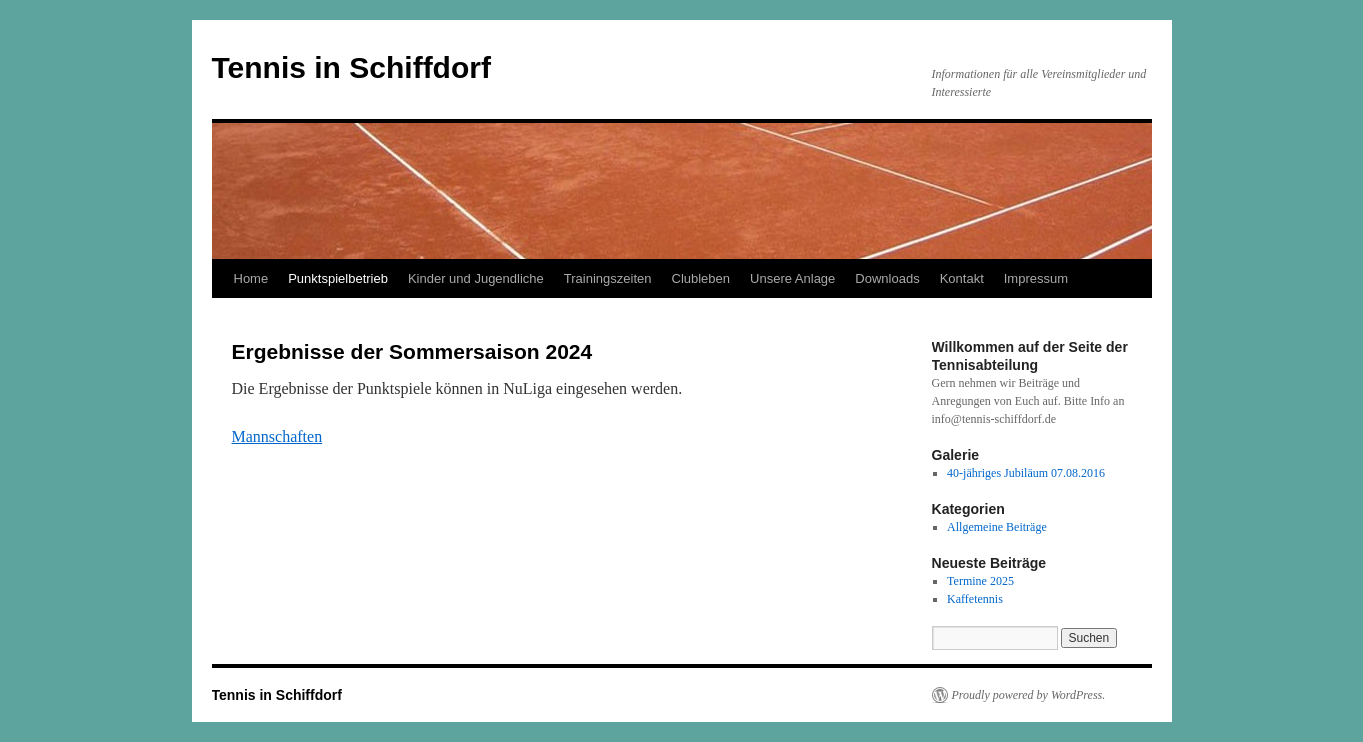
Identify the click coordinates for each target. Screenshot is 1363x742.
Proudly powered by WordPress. (1029, 695)
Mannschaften (277, 436)
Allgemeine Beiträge (997, 527)
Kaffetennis (975, 599)
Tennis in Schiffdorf (351, 67)
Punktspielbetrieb (338, 278)
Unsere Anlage (792, 278)
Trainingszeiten (608, 278)
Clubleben (701, 278)
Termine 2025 (980, 581)
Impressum (1036, 278)
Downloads (887, 278)
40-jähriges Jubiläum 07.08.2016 (1026, 473)
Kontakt (962, 278)
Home (251, 278)
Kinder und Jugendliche (476, 278)
